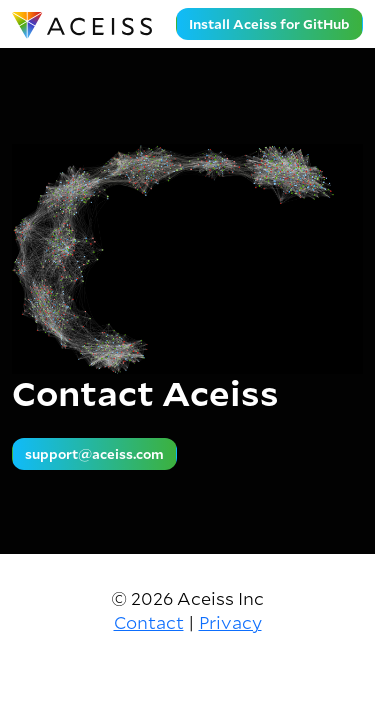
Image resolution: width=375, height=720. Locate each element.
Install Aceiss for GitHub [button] (269, 24)
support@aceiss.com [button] (94, 454)
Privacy (230, 622)
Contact (149, 622)
